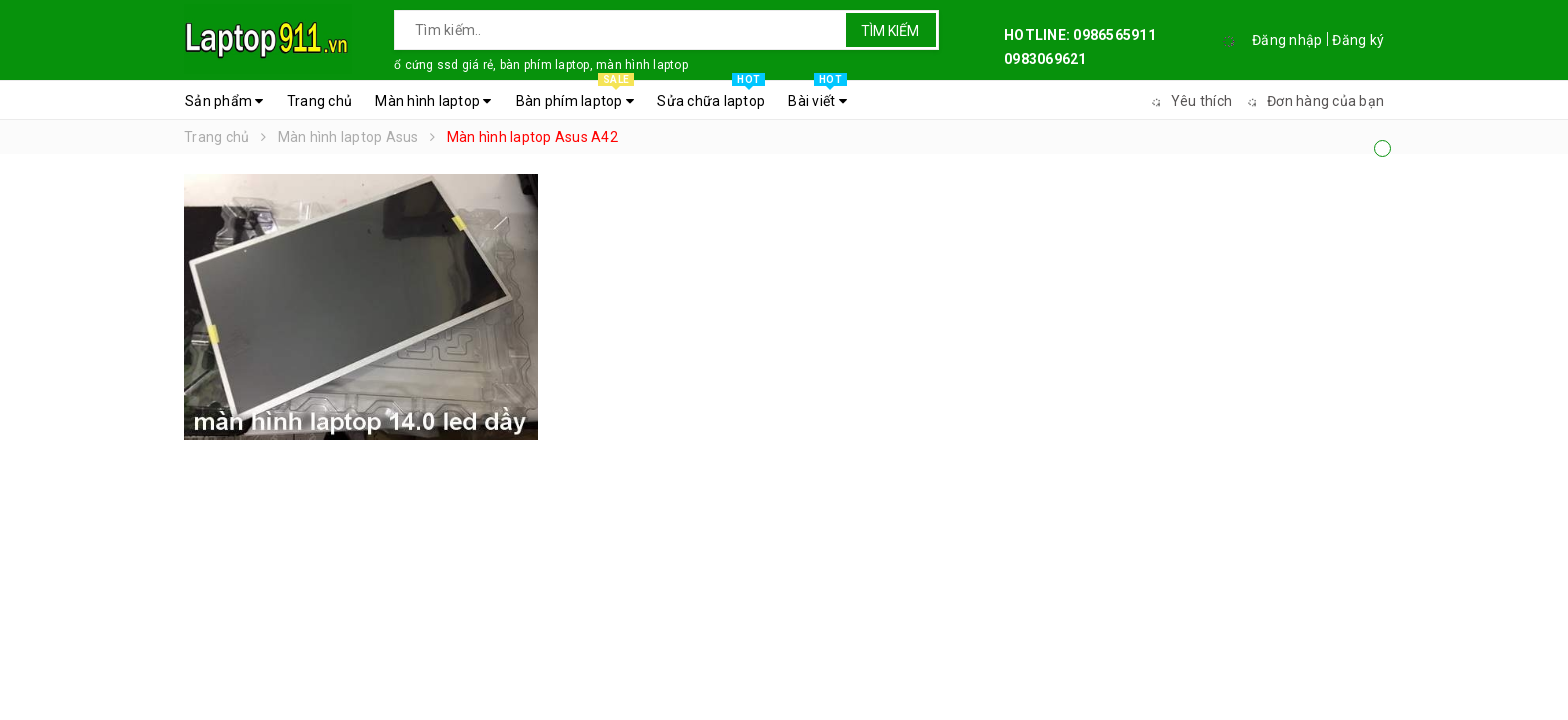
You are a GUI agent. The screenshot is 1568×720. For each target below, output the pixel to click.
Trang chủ (319, 101)
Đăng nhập (1287, 40)
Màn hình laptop (433, 101)
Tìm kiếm (890, 31)
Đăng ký (1358, 40)
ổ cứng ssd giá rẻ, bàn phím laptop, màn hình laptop (541, 65)
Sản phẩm (224, 101)
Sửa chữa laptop (711, 96)
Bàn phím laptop (575, 96)
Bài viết (817, 96)
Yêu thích (1189, 101)
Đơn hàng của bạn (1313, 101)
